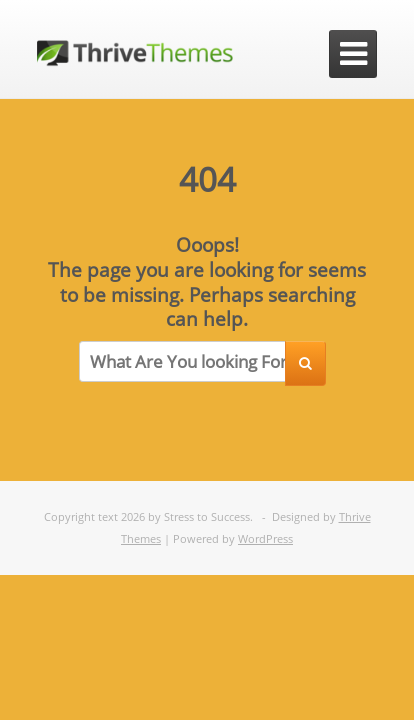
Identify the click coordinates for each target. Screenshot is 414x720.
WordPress (265, 538)
